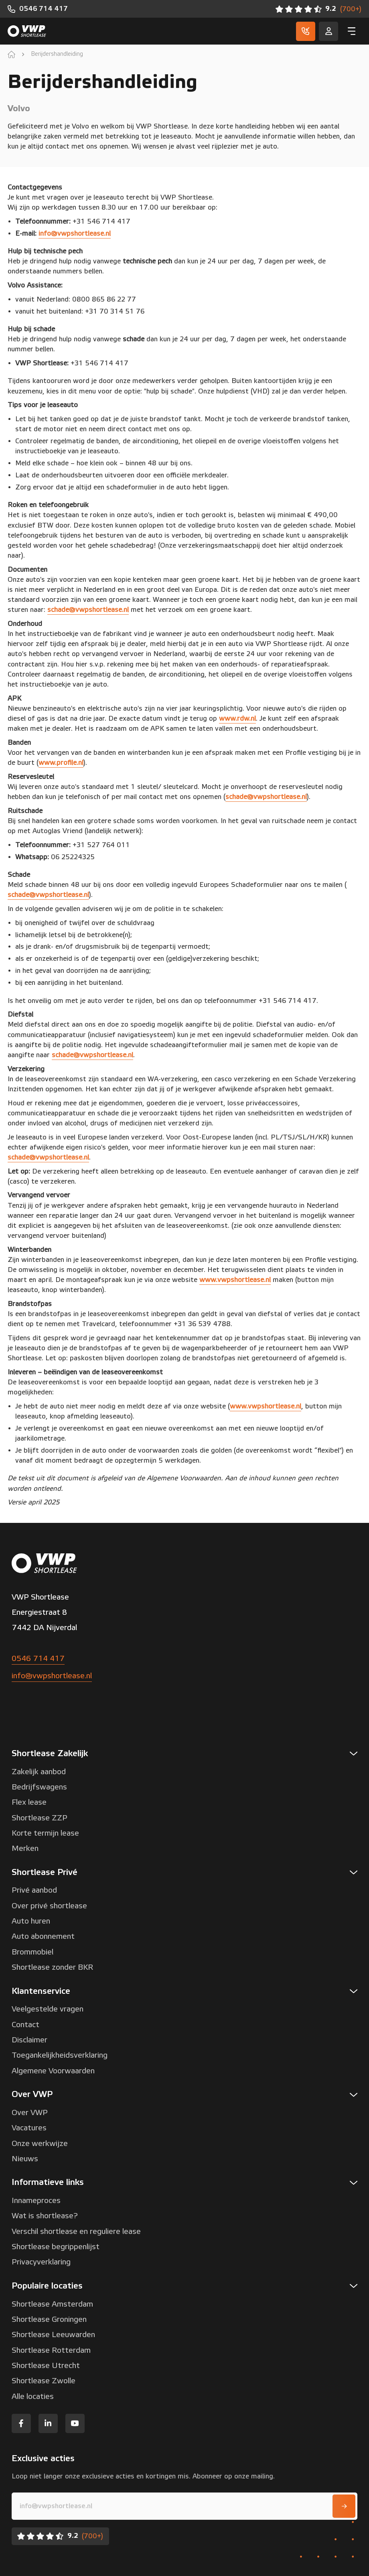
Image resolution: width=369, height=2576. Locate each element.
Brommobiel (32, 1952)
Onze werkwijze (40, 2143)
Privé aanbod (34, 1890)
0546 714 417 (38, 1658)
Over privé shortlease (49, 1905)
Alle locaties (33, 2396)
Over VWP (30, 2112)
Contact (25, 2024)
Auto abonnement (43, 1936)
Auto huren (31, 1921)
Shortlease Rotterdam (51, 2350)
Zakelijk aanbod (39, 1771)
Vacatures (29, 2128)
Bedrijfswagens (39, 1787)
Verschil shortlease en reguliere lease (76, 2231)
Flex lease (29, 1802)
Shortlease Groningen (49, 2319)
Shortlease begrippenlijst (55, 2246)
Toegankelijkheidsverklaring (59, 2055)
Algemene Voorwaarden (53, 2071)
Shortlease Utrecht (46, 2365)
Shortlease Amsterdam (52, 2304)
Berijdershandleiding (57, 54)
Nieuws (25, 2158)
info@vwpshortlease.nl (52, 1675)
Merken (25, 1848)
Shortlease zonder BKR (52, 1967)
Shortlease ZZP (39, 1818)
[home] (11, 54)
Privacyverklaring (41, 2262)
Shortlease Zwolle (43, 2380)
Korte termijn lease (45, 1833)
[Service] (328, 31)
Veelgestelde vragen (47, 2009)
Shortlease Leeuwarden (53, 2334)
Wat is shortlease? (45, 2215)
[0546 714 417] (38, 9)
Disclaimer (29, 2040)
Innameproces (36, 2200)
